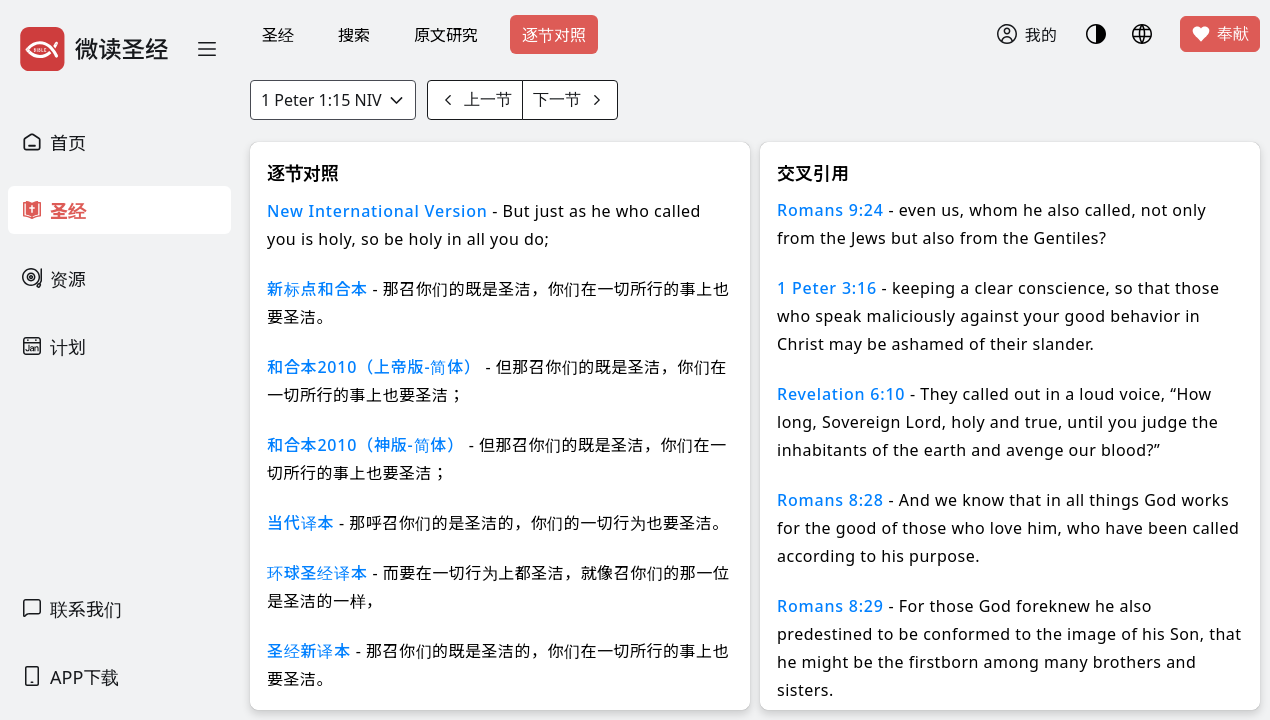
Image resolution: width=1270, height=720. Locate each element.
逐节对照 (554, 35)
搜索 (354, 35)
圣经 (278, 35)
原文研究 (446, 35)
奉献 (1220, 34)
